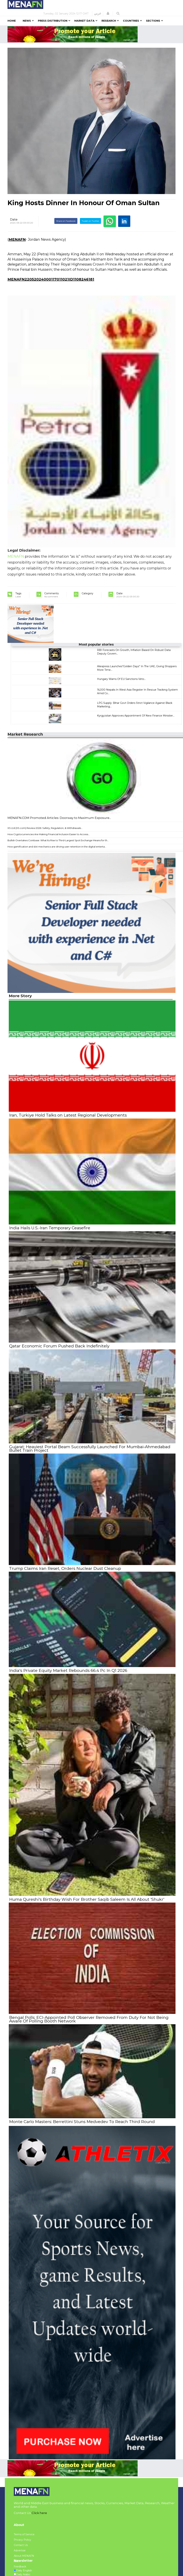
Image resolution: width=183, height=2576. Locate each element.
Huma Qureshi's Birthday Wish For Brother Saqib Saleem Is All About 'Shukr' (86, 1893)
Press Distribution (52, 20)
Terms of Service (24, 2527)
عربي (97, 13)
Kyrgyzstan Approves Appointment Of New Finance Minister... (135, 715)
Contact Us (21, 2537)
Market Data (84, 20)
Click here (39, 2505)
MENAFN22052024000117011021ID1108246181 (51, 279)
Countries (131, 20)
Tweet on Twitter (90, 221)
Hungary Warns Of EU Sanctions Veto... (121, 679)
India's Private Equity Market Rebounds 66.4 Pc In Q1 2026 (68, 1665)
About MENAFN (24, 2548)
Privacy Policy (22, 2532)
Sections (153, 20)
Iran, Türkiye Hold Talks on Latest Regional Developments (67, 1114)
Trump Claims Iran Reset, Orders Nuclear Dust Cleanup (65, 1564)
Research (109, 20)
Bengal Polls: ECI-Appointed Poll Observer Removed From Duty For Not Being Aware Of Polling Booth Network (88, 2013)
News (27, 20)
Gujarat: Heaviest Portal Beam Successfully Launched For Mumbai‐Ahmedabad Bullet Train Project (89, 1445)
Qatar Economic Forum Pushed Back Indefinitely (59, 1344)
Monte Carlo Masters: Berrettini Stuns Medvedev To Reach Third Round (81, 2114)
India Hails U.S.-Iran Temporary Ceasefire (49, 1226)
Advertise (20, 2543)
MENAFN (17, 239)
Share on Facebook (66, 221)
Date (14, 219)
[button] (108, 13)
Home (12, 20)
